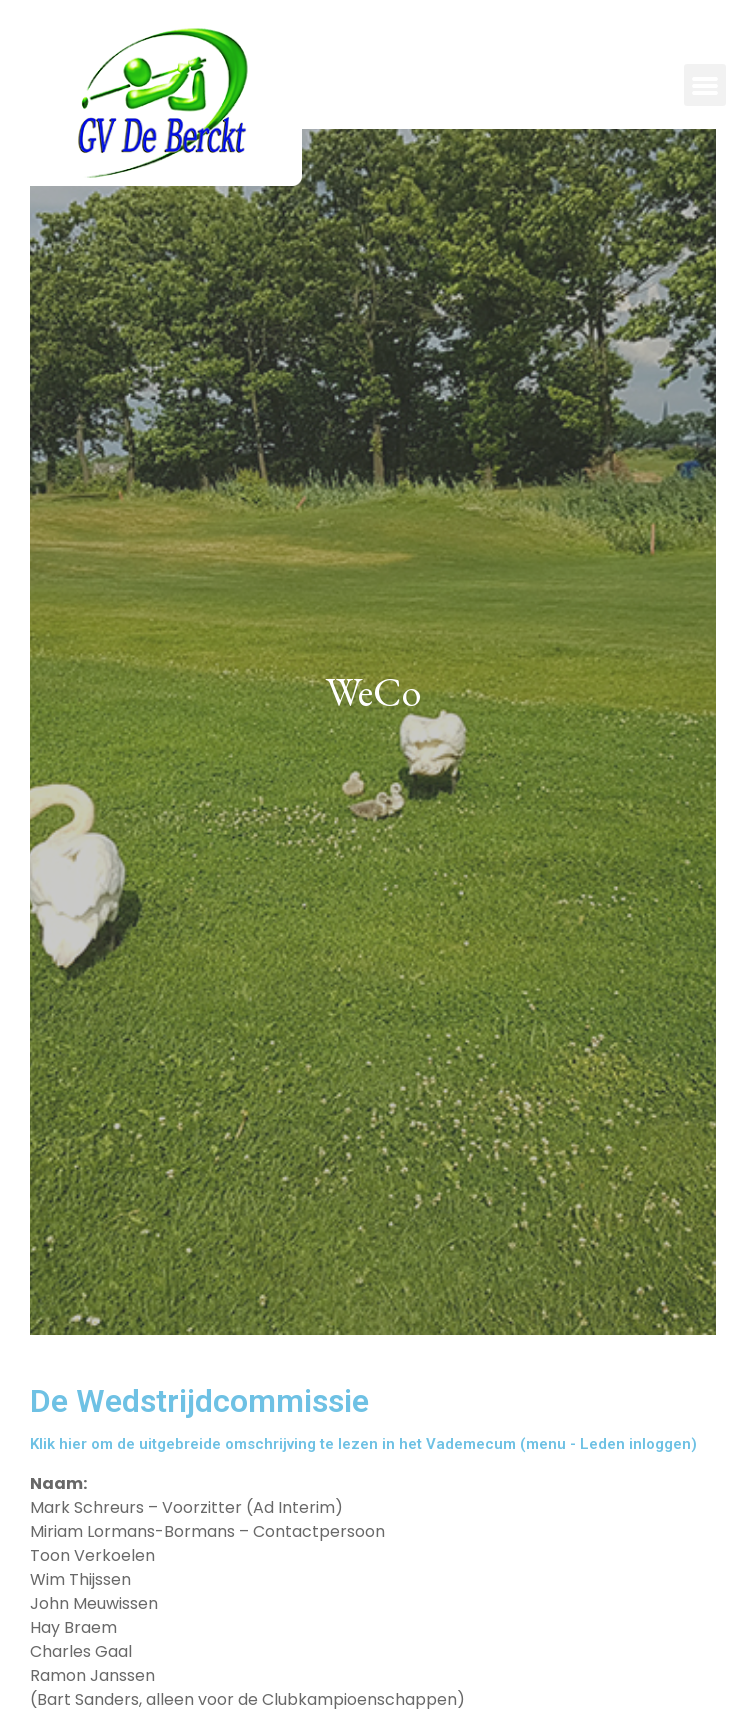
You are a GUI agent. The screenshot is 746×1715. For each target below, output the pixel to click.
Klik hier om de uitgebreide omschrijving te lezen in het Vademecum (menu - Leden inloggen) (363, 1444)
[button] (705, 85)
